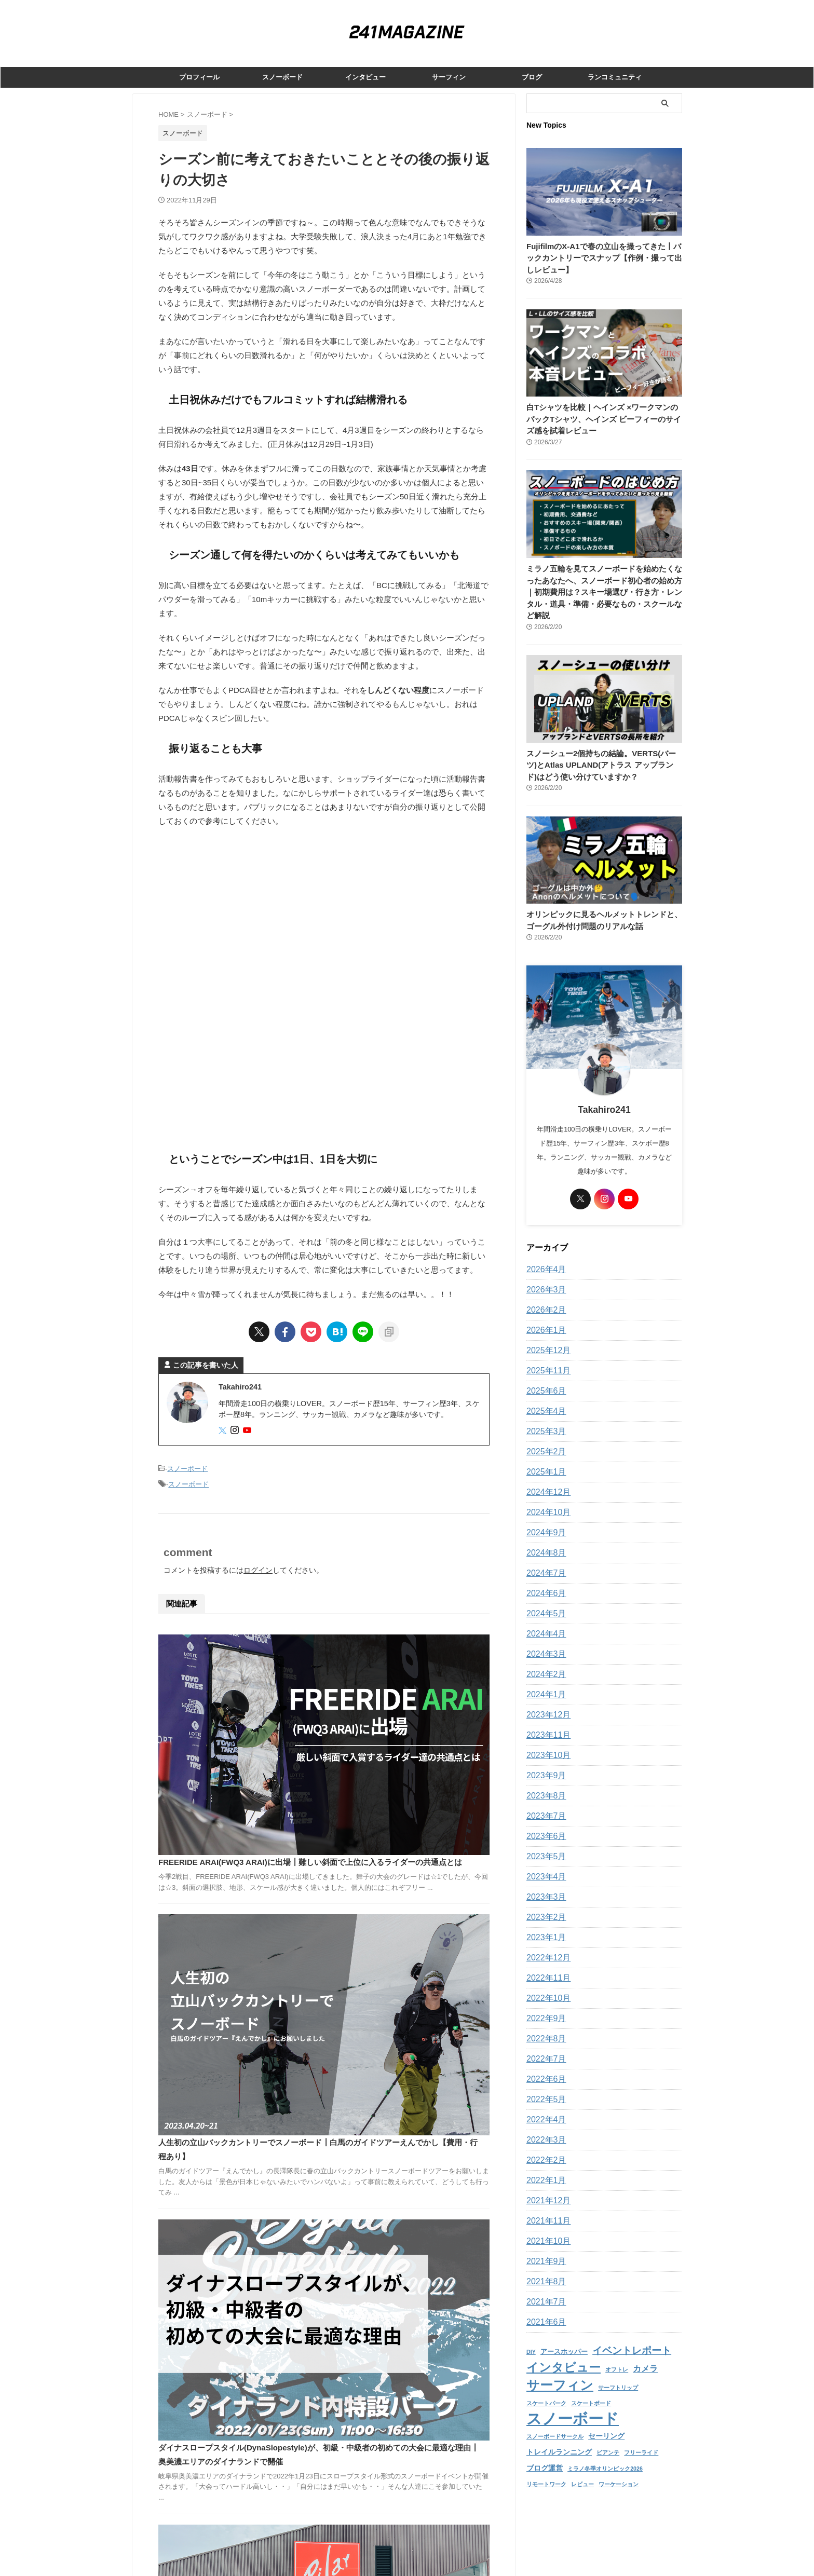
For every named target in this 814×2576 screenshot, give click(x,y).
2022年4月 (543, 2108)
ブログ (532, 77)
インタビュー (365, 77)
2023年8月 (543, 1784)
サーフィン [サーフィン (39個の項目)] (559, 2370)
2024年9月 (543, 1521)
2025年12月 (545, 1338)
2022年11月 (545, 1966)
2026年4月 (543, 1257)
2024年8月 (543, 1541)
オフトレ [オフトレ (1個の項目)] (616, 2355)
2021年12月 (545, 2189)
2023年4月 (543, 1865)
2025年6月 (543, 1379)
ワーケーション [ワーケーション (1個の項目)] (619, 2464)
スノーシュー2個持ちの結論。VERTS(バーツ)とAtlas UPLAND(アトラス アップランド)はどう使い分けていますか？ (602, 753)
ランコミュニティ (615, 77)
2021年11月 (545, 2209)
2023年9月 (543, 1764)
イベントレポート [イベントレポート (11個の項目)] (631, 2338)
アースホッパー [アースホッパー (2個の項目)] (564, 2339)
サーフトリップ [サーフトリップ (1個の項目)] (618, 2372)
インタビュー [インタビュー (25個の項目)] (563, 2353)
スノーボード (282, 77)
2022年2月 (543, 2148)
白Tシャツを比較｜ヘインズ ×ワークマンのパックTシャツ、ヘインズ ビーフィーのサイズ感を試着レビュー (602, 419)
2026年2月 (543, 1298)
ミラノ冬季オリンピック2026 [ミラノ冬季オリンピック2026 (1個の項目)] (605, 2449)
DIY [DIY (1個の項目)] (531, 2339)
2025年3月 (543, 1419)
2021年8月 (543, 2270)
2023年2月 (543, 1905)
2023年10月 (545, 1743)
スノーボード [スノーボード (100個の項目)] (572, 2401)
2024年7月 (543, 1561)
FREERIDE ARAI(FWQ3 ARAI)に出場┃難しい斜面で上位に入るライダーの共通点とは (396, 1652)
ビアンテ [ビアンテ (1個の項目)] (607, 2434)
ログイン (258, 1567)
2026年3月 (543, 1278)
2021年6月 (543, 2310)
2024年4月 (543, 1622)
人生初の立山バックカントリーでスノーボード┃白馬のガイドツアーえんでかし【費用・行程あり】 (396, 1777)
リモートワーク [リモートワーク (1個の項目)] (546, 2464)
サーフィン (449, 77)
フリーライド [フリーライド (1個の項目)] (641, 2434)
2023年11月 (545, 1723)
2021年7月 (543, 2290)
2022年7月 (543, 2047)
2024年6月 (543, 1581)
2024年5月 (543, 1602)
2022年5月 (543, 2087)
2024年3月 (543, 1642)
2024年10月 (545, 1500)
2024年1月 (543, 1683)
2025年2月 (543, 1440)
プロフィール (199, 77)
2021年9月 (543, 2249)
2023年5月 (543, 1845)
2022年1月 (543, 2168)
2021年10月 (545, 2229)
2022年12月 (545, 1946)
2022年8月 (543, 2027)
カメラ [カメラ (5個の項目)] (645, 2354)
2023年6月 (543, 1824)
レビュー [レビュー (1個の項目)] (582, 2464)
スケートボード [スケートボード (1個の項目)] (591, 2387)
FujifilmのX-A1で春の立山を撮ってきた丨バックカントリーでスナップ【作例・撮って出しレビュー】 (602, 258)
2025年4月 (543, 1399)
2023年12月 (545, 1703)
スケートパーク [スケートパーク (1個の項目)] (546, 2387)
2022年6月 (543, 2067)
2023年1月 (543, 1925)
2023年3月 (543, 1885)
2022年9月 (543, 2006)
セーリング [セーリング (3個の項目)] (606, 2418)
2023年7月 (543, 1804)
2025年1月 (543, 1460)
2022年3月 (543, 2128)
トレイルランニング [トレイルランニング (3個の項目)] (559, 2433)
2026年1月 (543, 1318)
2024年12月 (545, 1480)
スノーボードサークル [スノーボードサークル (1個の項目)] (555, 2419)
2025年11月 (545, 1359)
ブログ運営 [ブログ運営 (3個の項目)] (544, 2448)
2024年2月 (543, 1662)
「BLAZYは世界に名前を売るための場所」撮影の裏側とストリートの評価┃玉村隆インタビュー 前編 (396, 2145)
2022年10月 (545, 1986)
